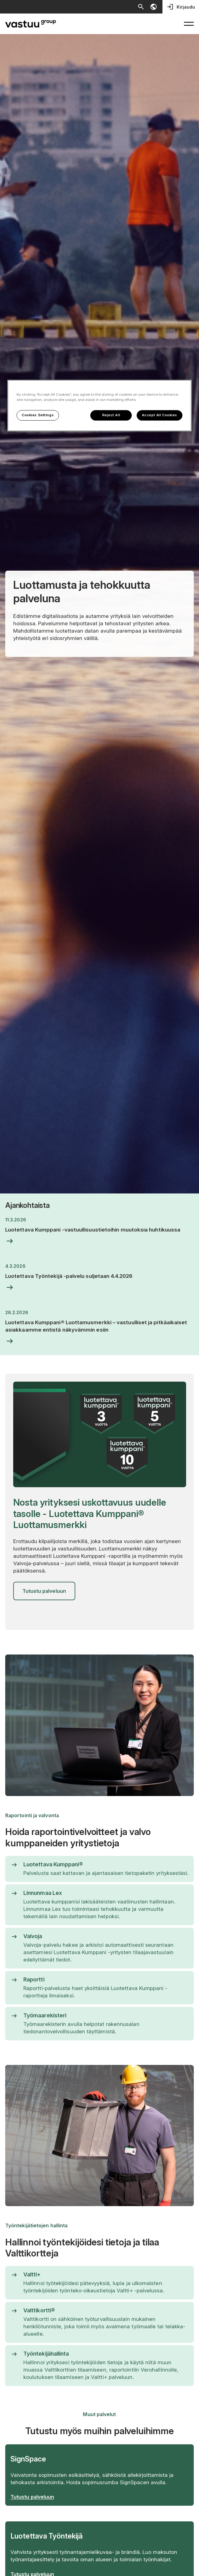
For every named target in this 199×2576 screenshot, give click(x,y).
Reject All (111, 415)
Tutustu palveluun (44, 1591)
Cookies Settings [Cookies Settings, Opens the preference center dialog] (38, 415)
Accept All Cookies (159, 415)
